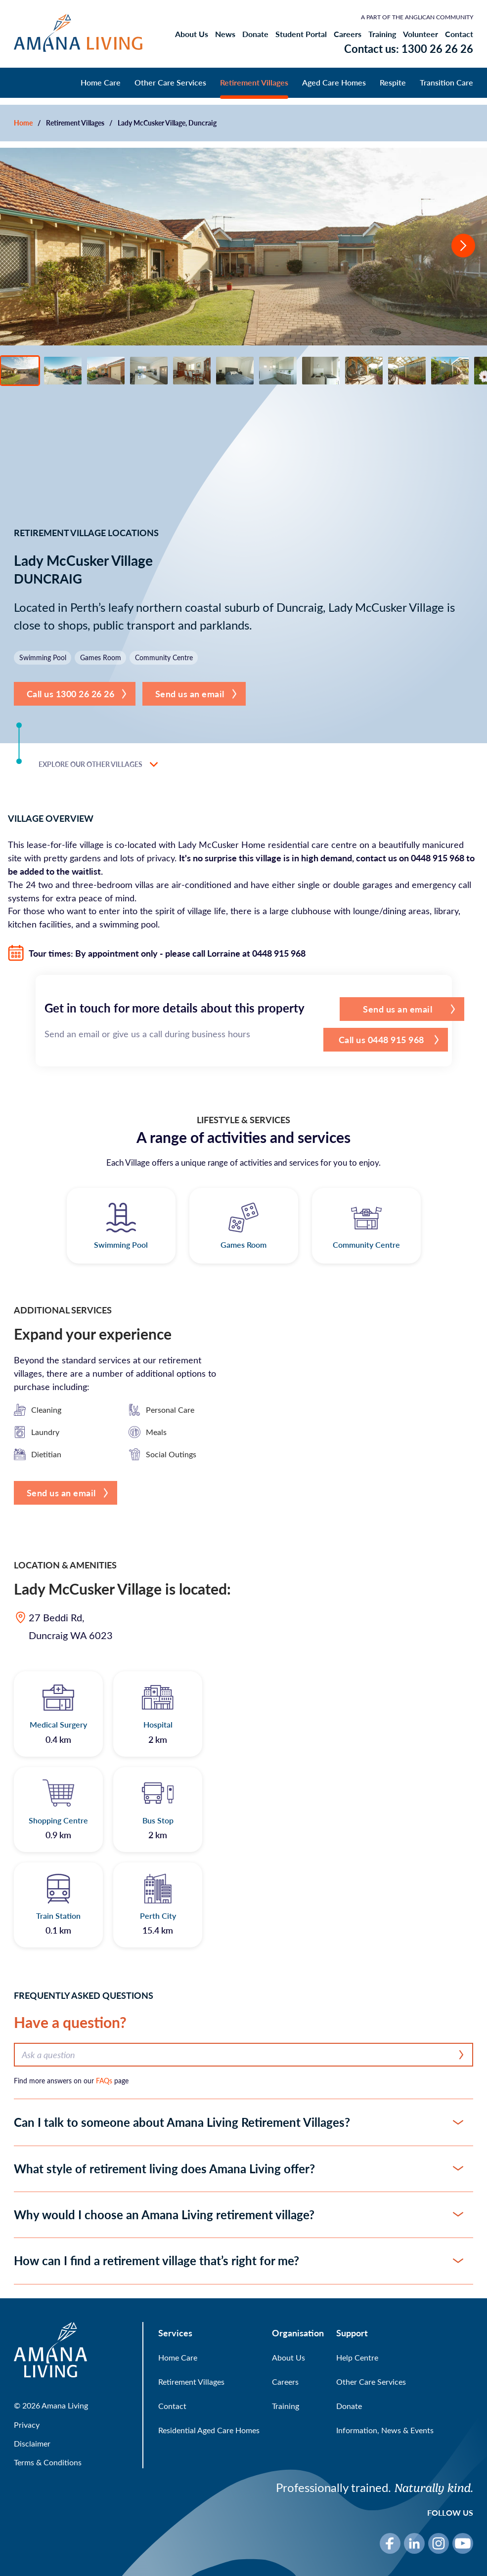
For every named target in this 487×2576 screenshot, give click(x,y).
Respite (393, 82)
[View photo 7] (278, 370)
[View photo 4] (149, 370)
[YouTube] (462, 2543)
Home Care (101, 82)
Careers (347, 34)
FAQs (104, 2080)
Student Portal (301, 34)
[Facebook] (390, 2543)
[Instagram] (438, 2543)
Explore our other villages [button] (98, 764)
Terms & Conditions (48, 2462)
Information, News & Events (385, 2430)
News (225, 34)
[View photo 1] (20, 370)
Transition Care (446, 82)
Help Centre (357, 2357)
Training (382, 34)
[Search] (461, 2055)
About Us (191, 34)
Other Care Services (170, 82)
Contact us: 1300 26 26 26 (408, 48)
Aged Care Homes (334, 82)
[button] (74, 694)
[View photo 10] (407, 370)
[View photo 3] (106, 370)
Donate (255, 34)
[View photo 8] (321, 370)
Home (23, 122)
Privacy (27, 2424)
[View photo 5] (192, 370)
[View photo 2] (63, 370)
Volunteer (420, 34)
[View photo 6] (235, 370)
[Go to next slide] (463, 246)
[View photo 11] (450, 370)
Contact (459, 34)
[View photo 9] (364, 370)
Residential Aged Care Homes (209, 2430)
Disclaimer (32, 2443)
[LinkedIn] (414, 2543)
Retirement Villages (254, 82)
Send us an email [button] (189, 693)
